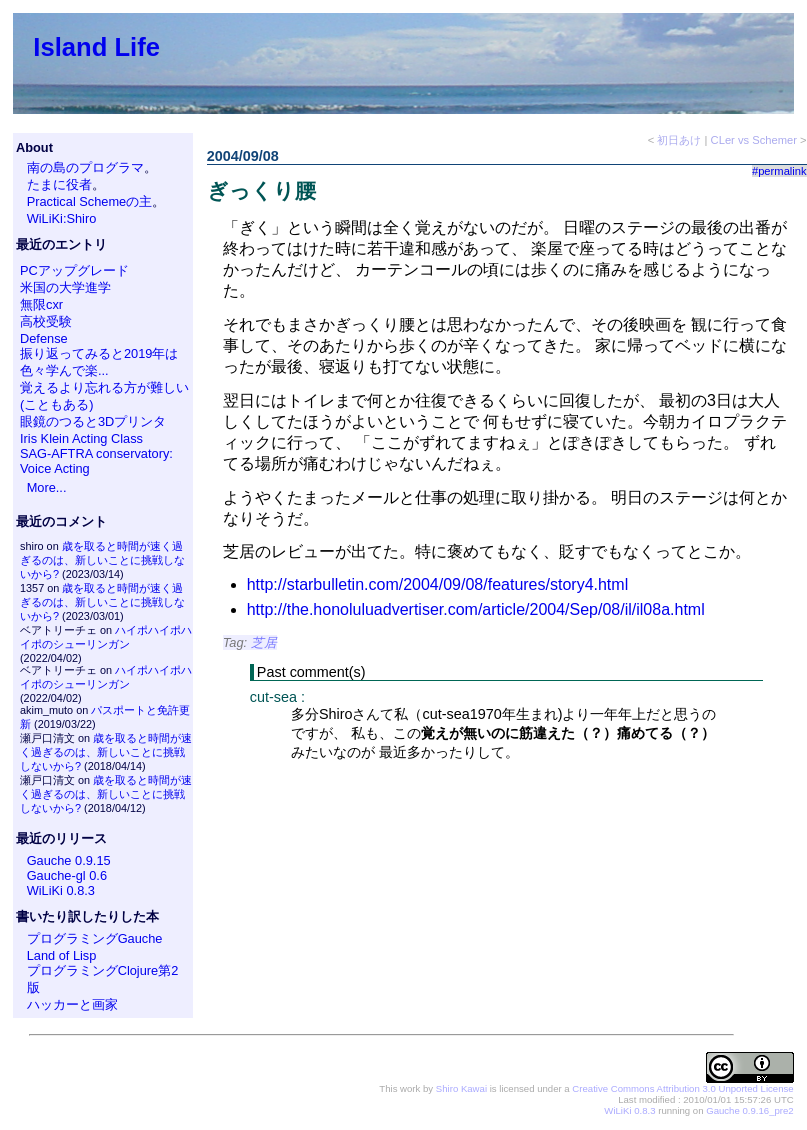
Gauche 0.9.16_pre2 (749, 1110)
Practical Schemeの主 (90, 201)
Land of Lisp (62, 955)
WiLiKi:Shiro (62, 218)
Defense (44, 338)
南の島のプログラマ (85, 167)
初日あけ (679, 140)
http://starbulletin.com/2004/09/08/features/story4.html (438, 584)
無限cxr (41, 304)
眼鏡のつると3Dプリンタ (93, 421)
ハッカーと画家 (72, 1004)
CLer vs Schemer (754, 140)
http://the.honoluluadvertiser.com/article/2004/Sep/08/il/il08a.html (476, 609)
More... (47, 487)
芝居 (264, 642)
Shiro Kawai (461, 1088)
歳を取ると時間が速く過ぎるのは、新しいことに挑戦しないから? (102, 560)
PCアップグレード (74, 270)
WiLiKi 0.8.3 (61, 890)
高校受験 (46, 321)
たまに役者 (59, 184)
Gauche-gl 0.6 (67, 875)
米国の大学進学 (65, 287)
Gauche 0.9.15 (69, 860)
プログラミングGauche (95, 938)
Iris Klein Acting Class (81, 438)
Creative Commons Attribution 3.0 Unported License (682, 1088)
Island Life (96, 47)
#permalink (779, 171)
